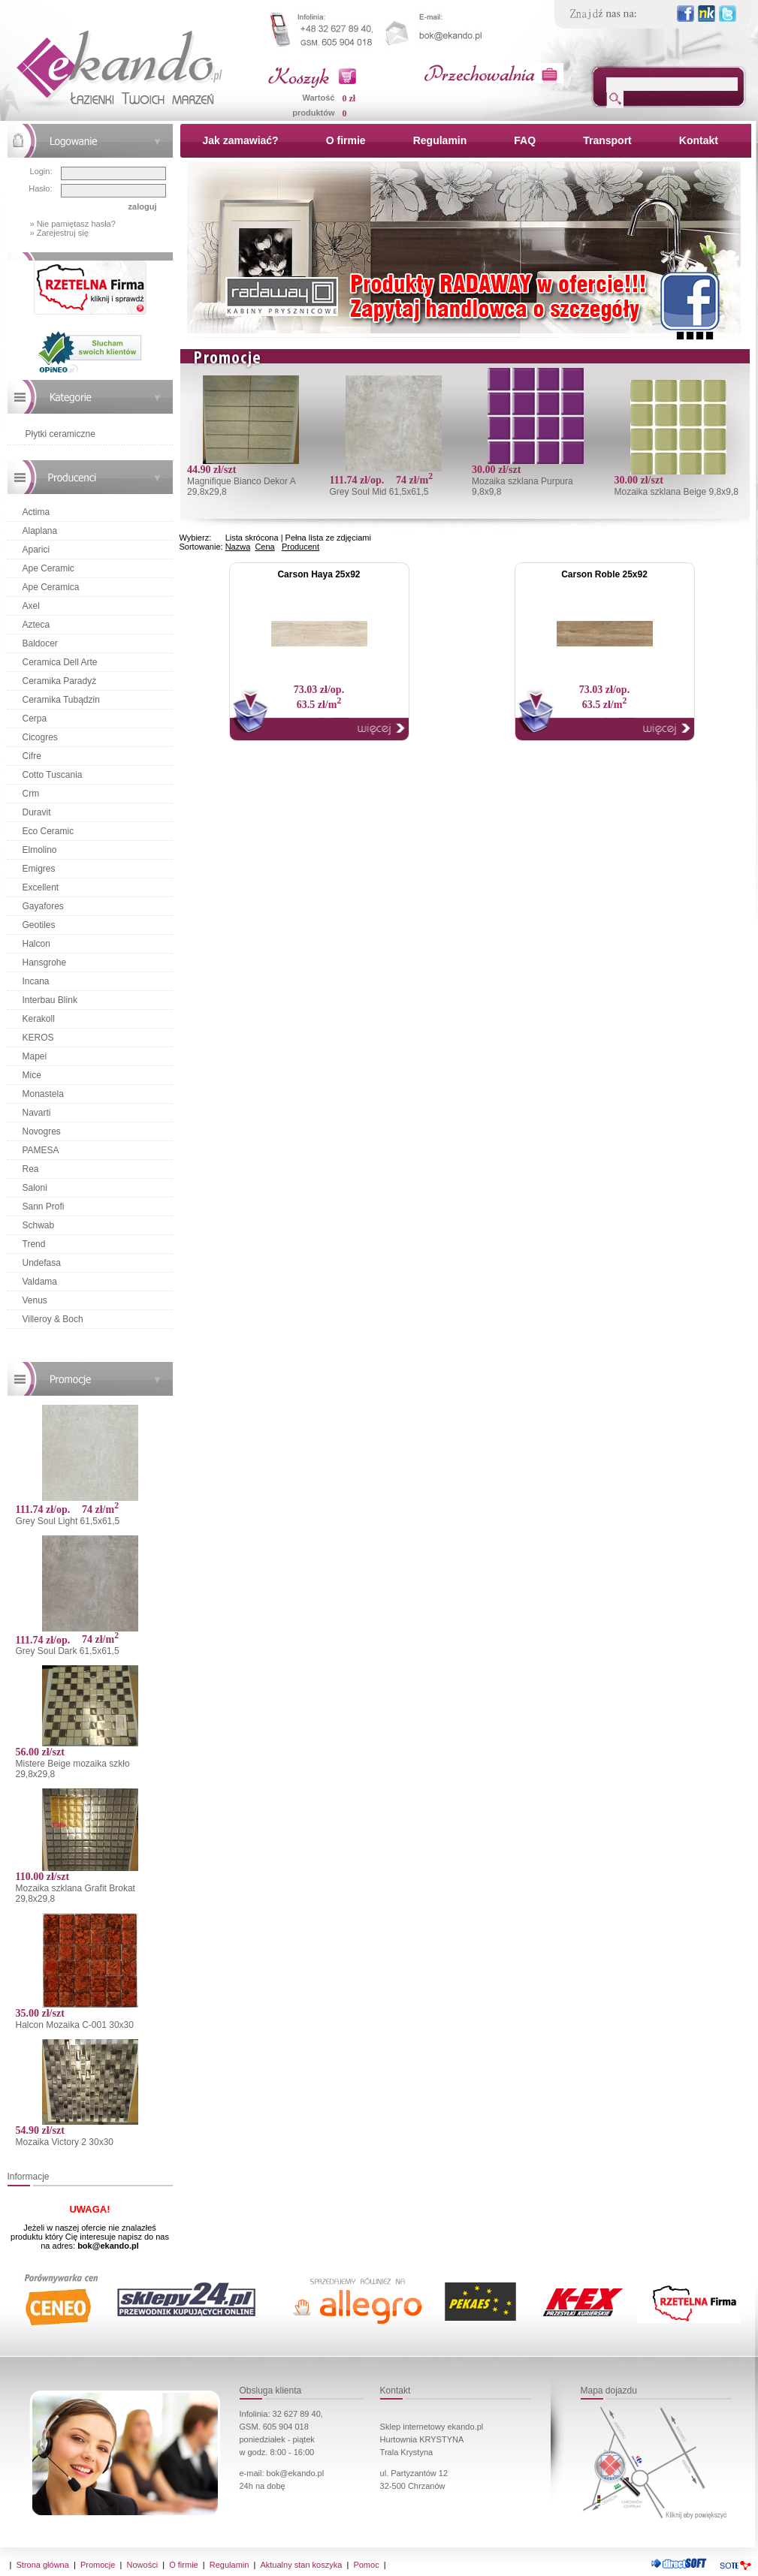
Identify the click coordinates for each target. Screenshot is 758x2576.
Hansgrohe (45, 962)
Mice (32, 1075)
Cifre (32, 756)
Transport (607, 140)
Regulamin (440, 140)
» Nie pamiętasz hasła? (73, 223)
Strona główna (43, 2564)
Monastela (43, 1094)
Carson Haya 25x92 (318, 574)
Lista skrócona (252, 537)
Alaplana (40, 531)
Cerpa (35, 718)
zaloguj (142, 206)
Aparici (36, 549)
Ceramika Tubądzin (61, 699)
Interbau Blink (50, 1000)
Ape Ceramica (51, 587)
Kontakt (698, 140)
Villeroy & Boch (53, 1319)
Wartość (319, 97)
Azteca (36, 624)
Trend (34, 1244)
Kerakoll (39, 1019)
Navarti (37, 1112)
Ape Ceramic (48, 568)
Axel (31, 606)
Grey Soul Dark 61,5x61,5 (67, 1651)
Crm (31, 793)
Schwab (39, 1225)
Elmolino (40, 850)
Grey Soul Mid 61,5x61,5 (378, 492)
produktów (313, 112)
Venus (35, 1300)
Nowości (143, 2564)
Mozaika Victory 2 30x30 (65, 2142)
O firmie (346, 140)
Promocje (97, 2564)
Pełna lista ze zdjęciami (328, 537)
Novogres (42, 1131)
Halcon (36, 944)
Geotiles (39, 925)
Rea (31, 1169)
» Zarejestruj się (59, 232)
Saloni (35, 1188)
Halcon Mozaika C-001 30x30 (75, 2025)
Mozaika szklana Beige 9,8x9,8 (676, 492)
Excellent (41, 887)
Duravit (37, 812)
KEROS (38, 1037)
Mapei (35, 1056)
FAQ (525, 140)
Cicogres (40, 737)
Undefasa (42, 1263)
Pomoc (366, 2564)
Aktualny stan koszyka (301, 2564)
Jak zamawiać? (241, 140)
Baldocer (40, 643)
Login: (41, 171)
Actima (36, 512)
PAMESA (41, 1150)
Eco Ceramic (48, 831)
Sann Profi (44, 1206)
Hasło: (40, 188)
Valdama (40, 1281)
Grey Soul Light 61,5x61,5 (68, 1521)
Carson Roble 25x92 (604, 574)
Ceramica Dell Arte (60, 662)
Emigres (39, 868)
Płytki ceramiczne (60, 434)
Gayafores (43, 906)
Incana (36, 981)
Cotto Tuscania (53, 775)
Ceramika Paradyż (60, 681)
